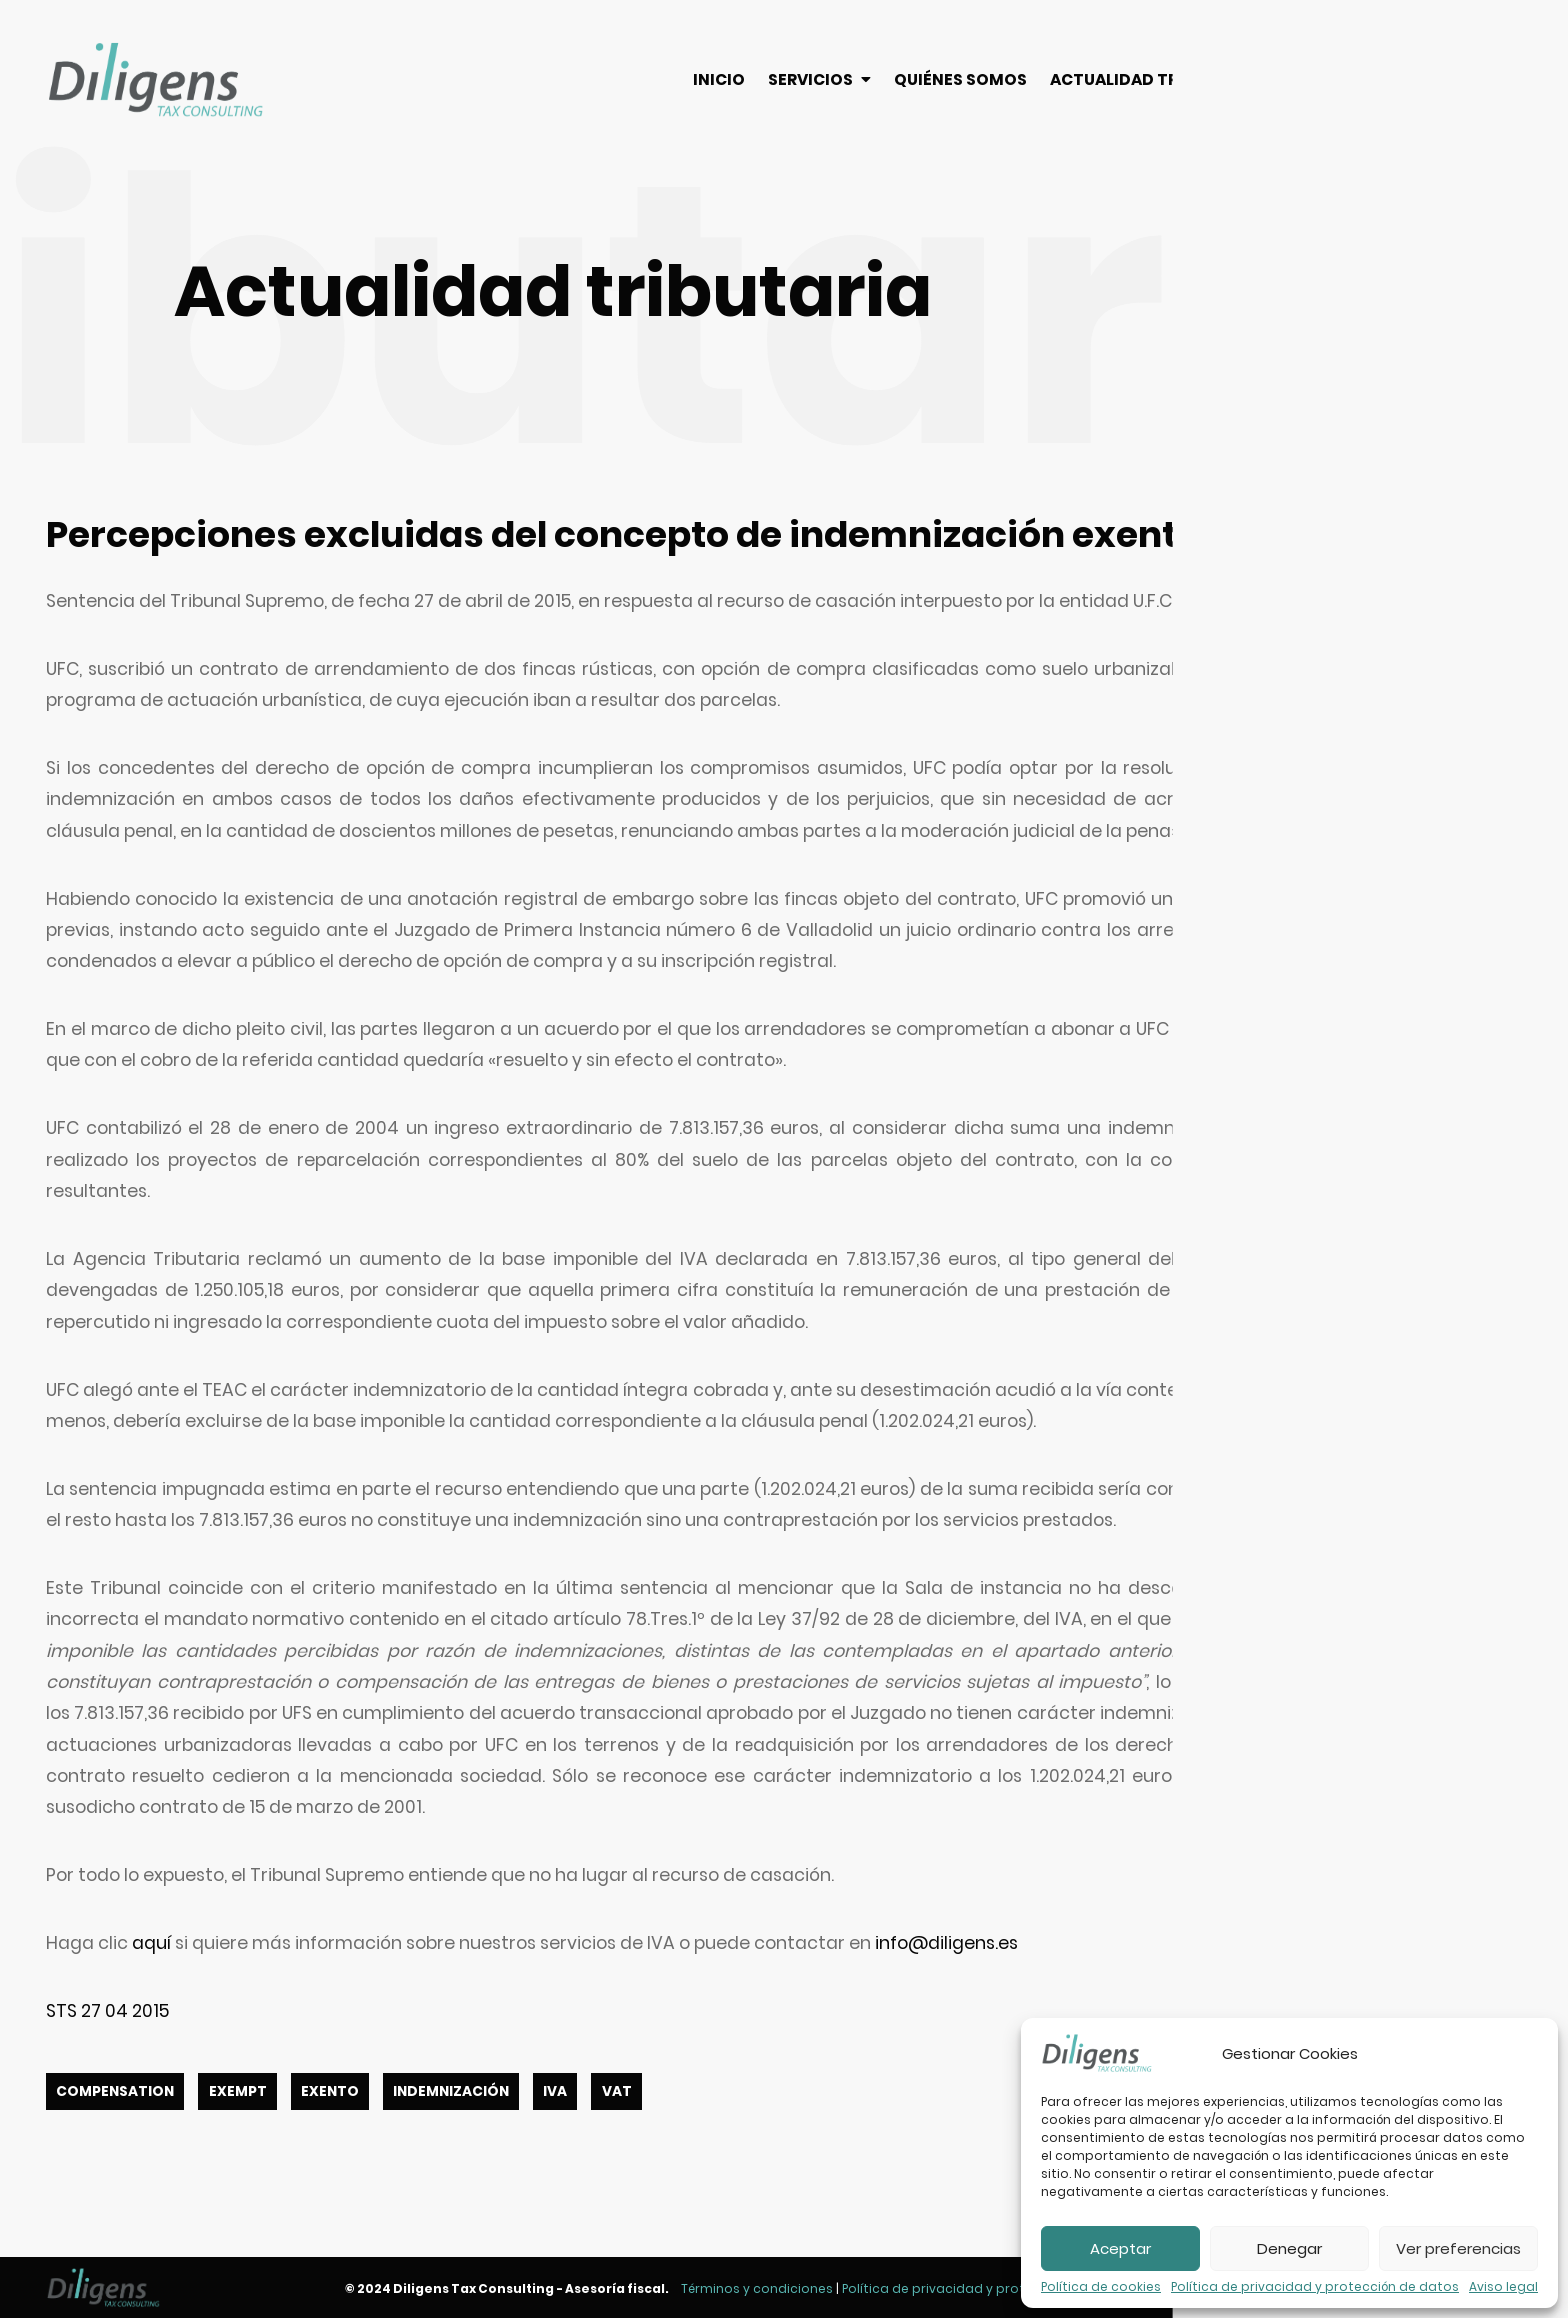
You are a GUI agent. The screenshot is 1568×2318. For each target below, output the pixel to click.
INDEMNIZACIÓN (451, 2091)
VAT (617, 2091)
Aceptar (1120, 2248)
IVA (555, 2091)
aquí (151, 1943)
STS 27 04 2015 (107, 2011)
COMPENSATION (115, 2091)
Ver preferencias (1458, 2248)
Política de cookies (1101, 2287)
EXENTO (330, 2091)
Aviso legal (1503, 2287)
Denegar (1289, 2248)
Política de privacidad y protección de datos (1315, 2287)
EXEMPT (238, 2091)
